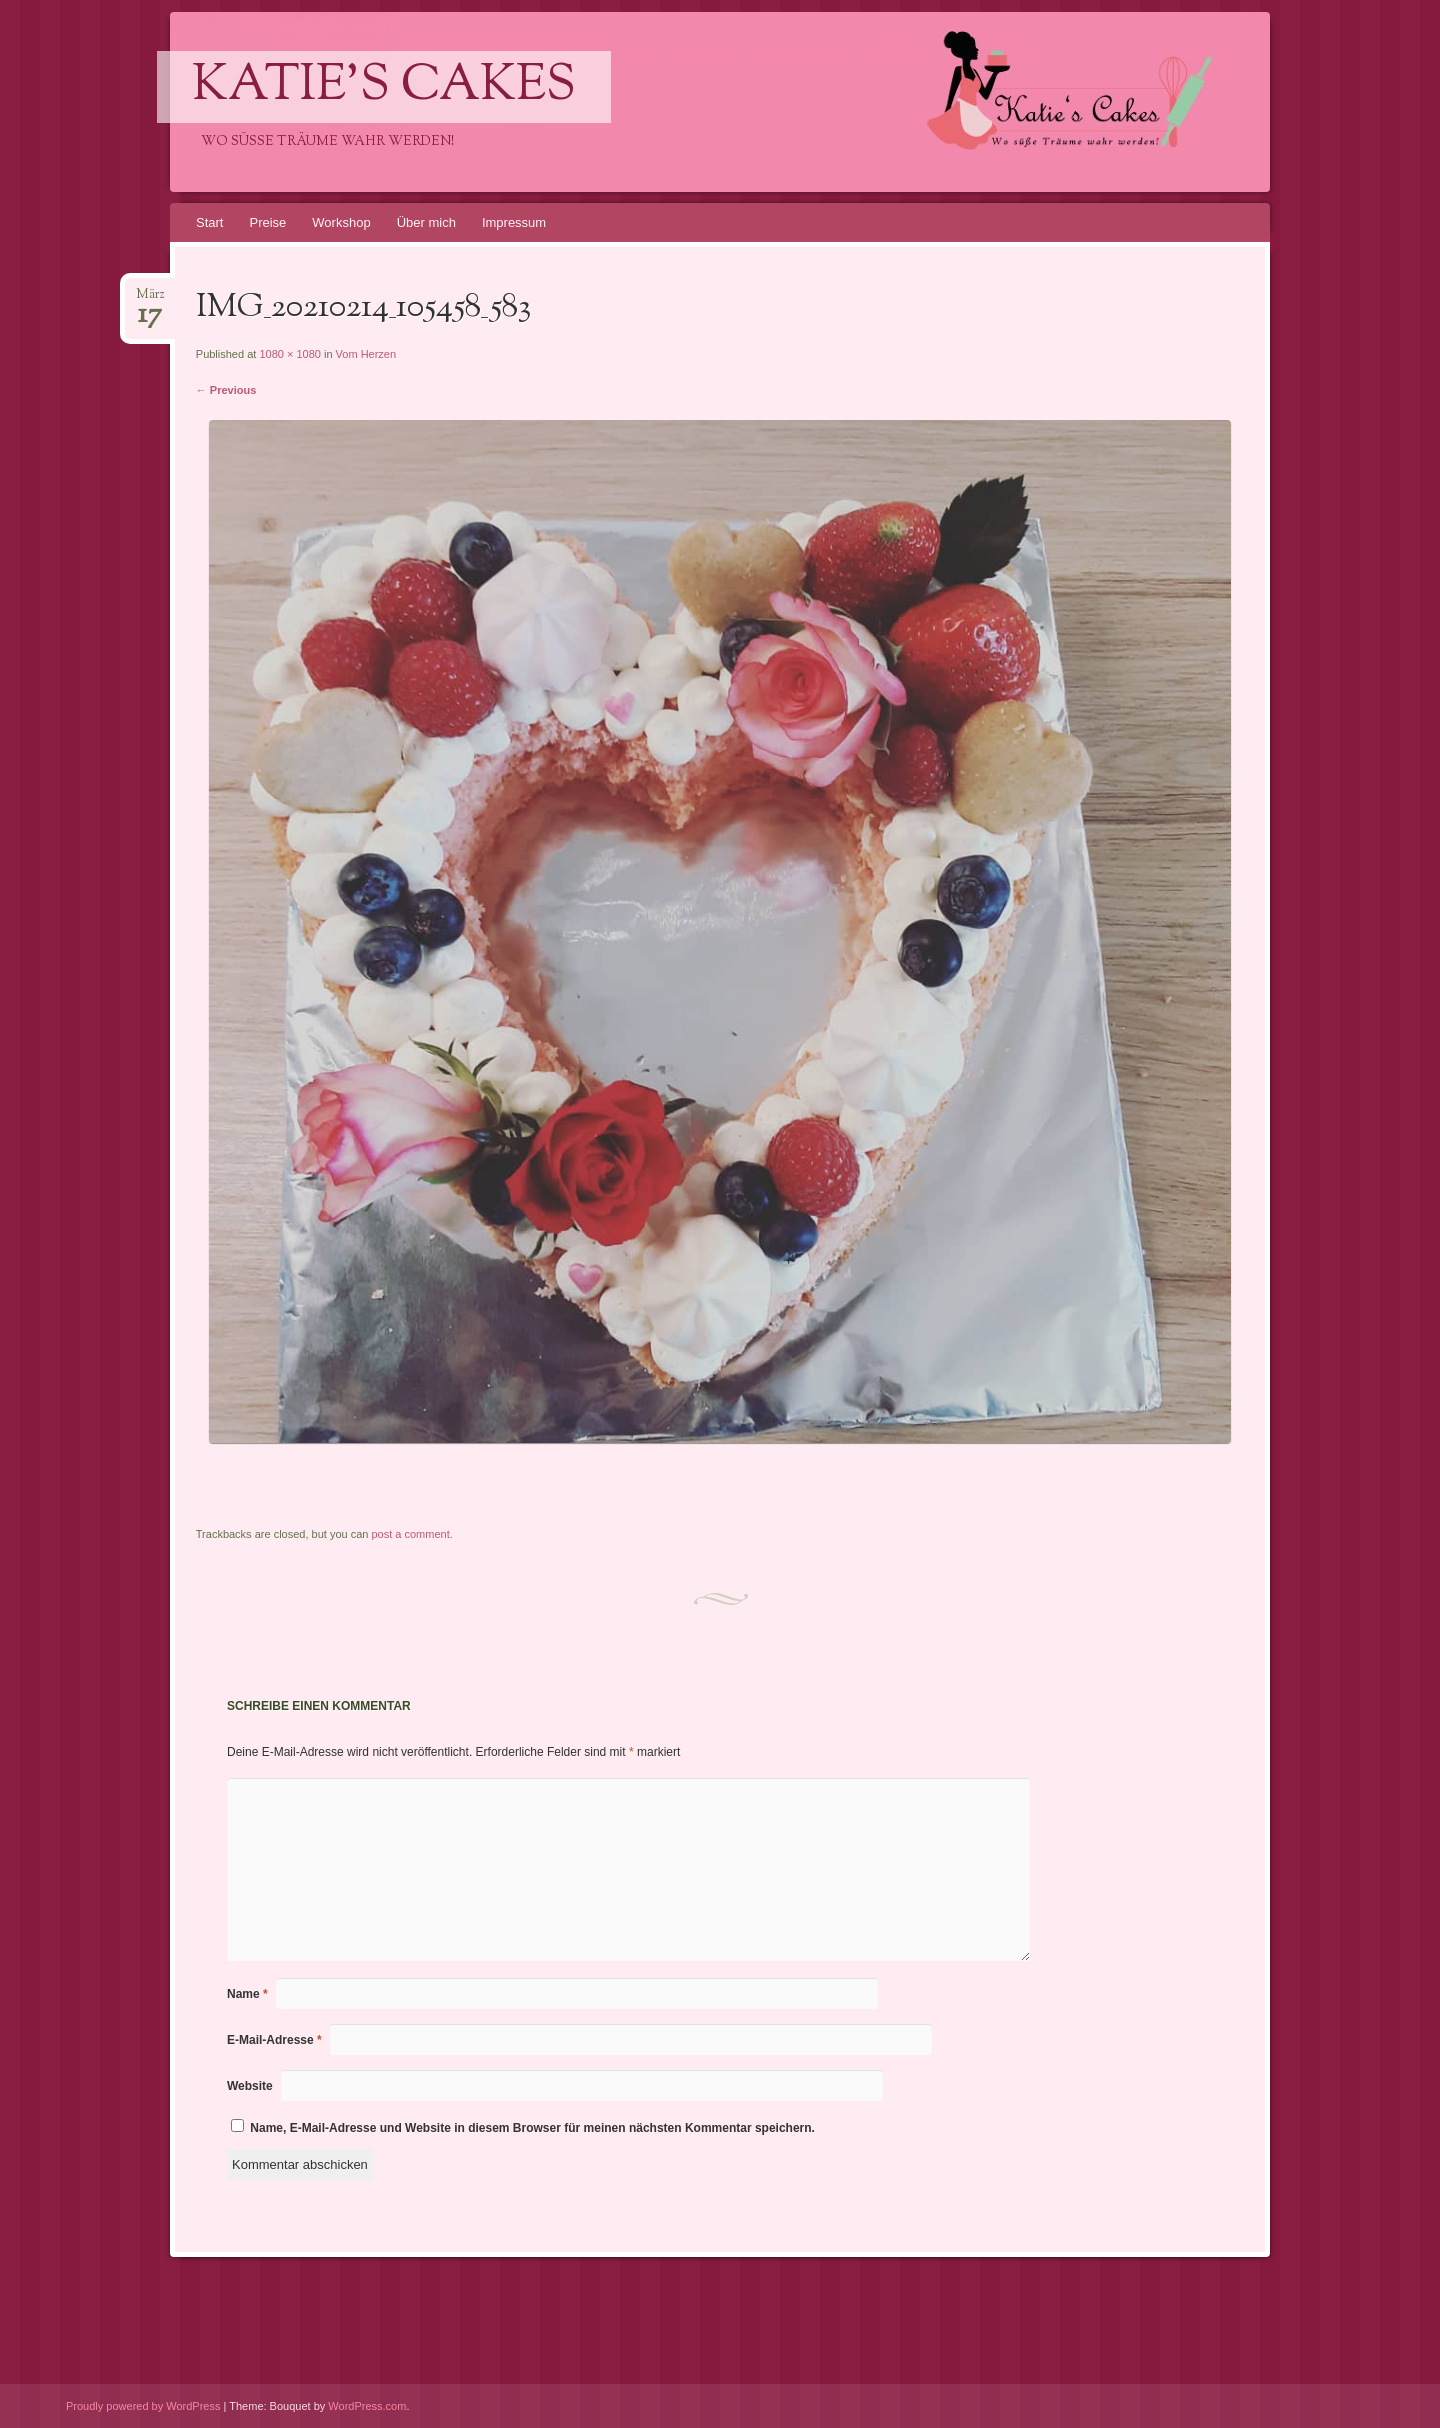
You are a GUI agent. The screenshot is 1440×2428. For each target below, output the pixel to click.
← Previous (226, 390)
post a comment (410, 1534)
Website (250, 2086)
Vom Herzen (366, 354)
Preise (267, 222)
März (150, 300)
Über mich (426, 222)
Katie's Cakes (384, 87)
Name (247, 1994)
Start (209, 222)
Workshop (341, 222)
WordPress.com (367, 2406)
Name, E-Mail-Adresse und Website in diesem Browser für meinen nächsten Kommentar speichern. (532, 2128)
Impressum (514, 222)
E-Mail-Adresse (274, 2040)
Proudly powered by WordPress (143, 2406)
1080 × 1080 (289, 354)
